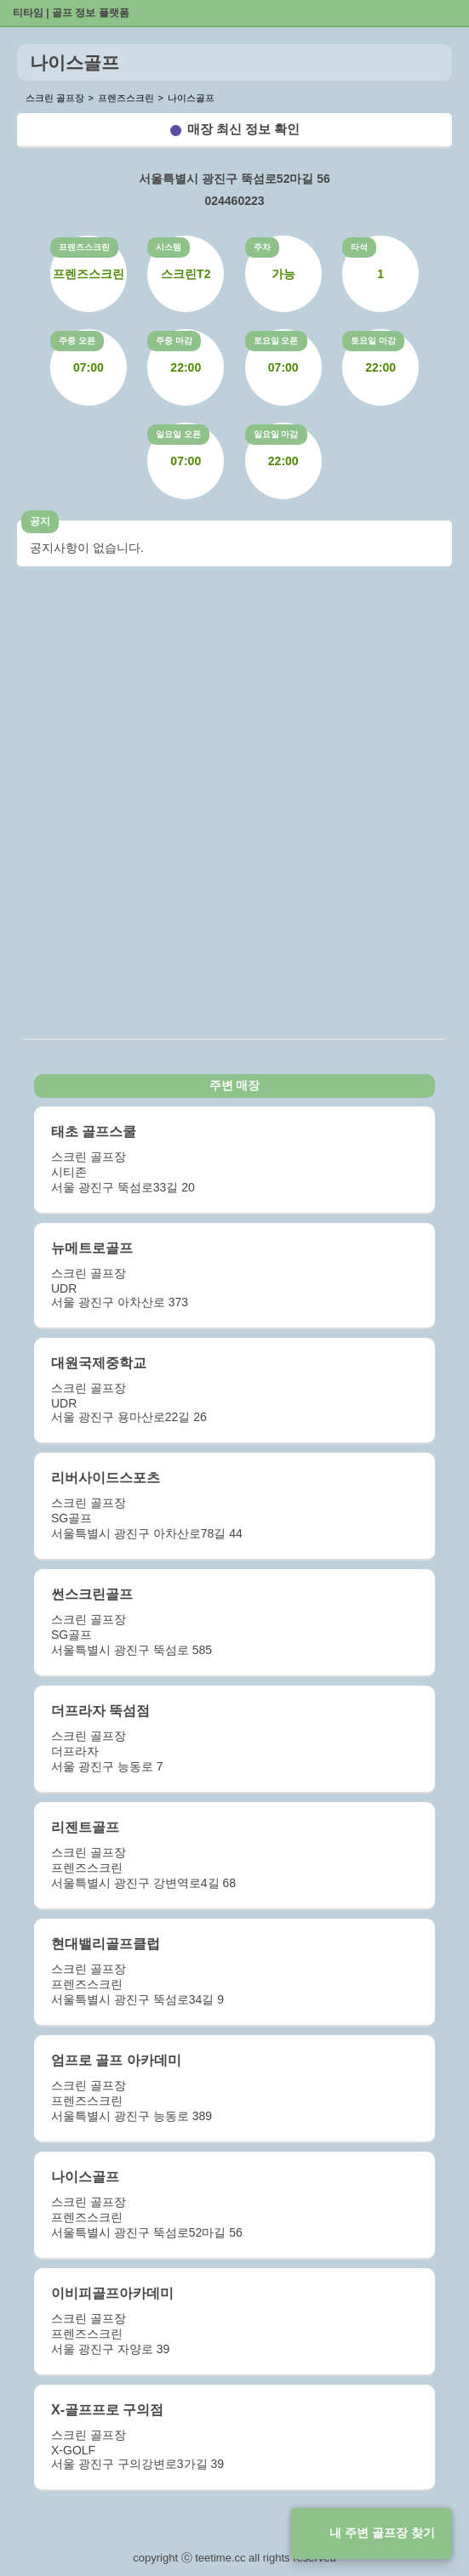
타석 (359, 247)
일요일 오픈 (178, 434)
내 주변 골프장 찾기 (382, 2532)
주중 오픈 (77, 340)
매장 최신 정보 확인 (243, 129)
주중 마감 (174, 340)
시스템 (168, 247)
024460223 (234, 201)
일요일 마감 (276, 434)
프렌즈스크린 (84, 247)
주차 (262, 247)
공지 (40, 521)
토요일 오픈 (276, 340)
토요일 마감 (373, 340)
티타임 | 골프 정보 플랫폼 (71, 13)
